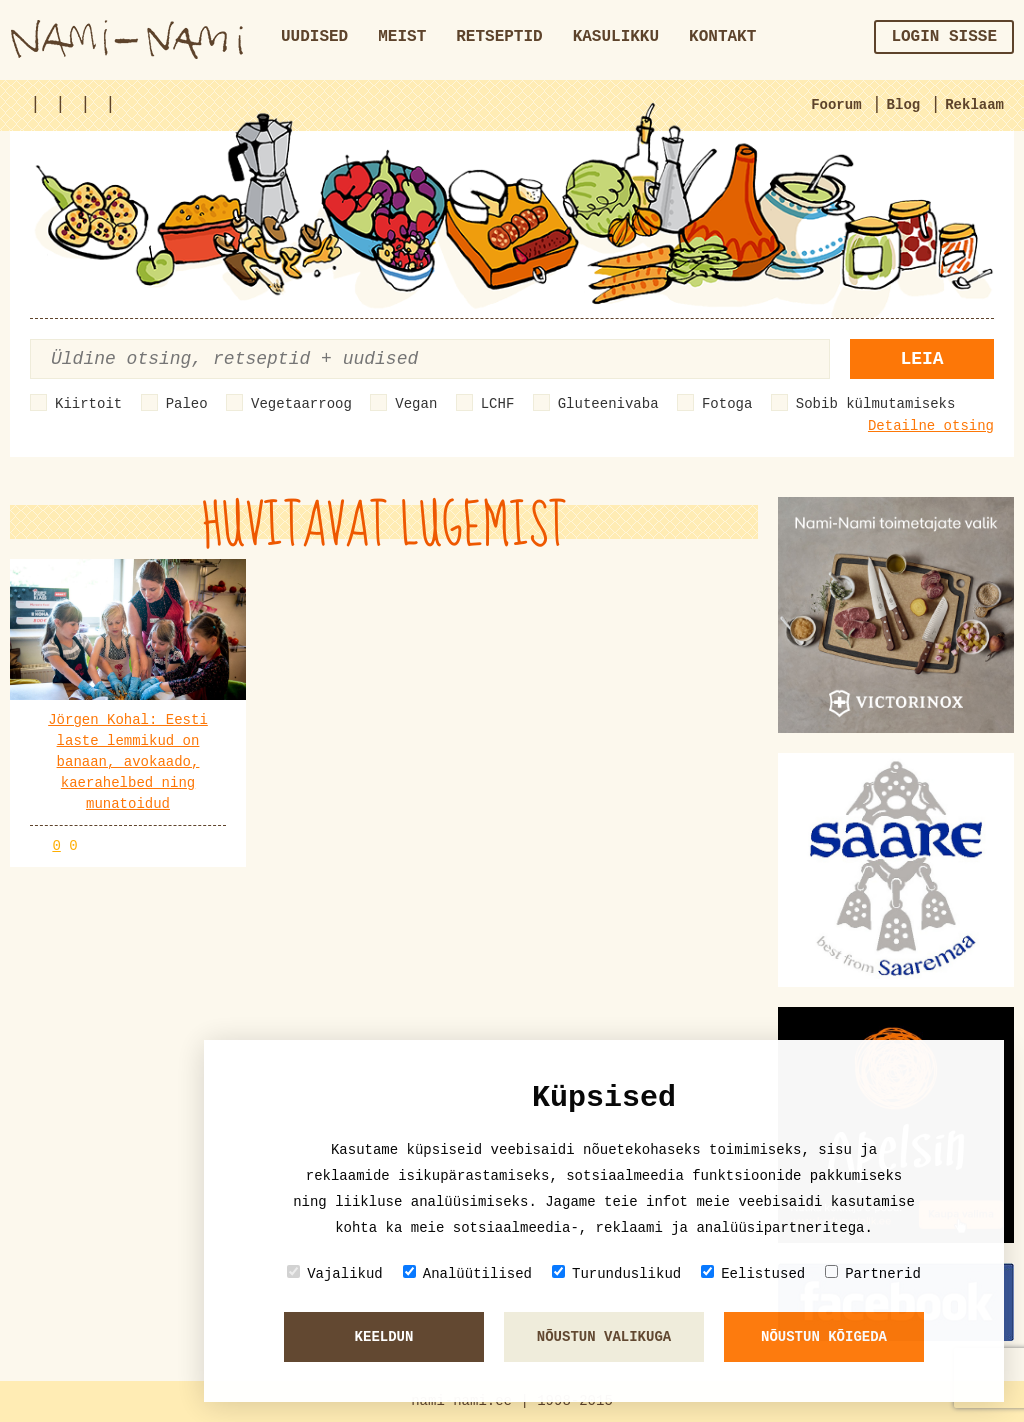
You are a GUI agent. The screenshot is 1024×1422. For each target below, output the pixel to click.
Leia (921, 359)
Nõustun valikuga (604, 1337)
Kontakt (722, 37)
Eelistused (753, 1273)
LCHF (498, 404)
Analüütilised (467, 1273)
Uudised (314, 37)
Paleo (187, 404)
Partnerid (873, 1273)
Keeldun (384, 1337)
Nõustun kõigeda (824, 1337)
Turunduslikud (616, 1273)
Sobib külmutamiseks (876, 404)
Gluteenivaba (608, 404)
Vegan (416, 404)
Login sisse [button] (944, 37)
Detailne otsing (931, 426)
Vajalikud (335, 1273)
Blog (904, 105)
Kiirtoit (88, 404)
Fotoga (727, 404)
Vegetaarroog (301, 404)
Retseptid (499, 37)
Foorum (836, 105)
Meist (402, 37)
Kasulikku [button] (616, 37)
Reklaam (974, 105)
